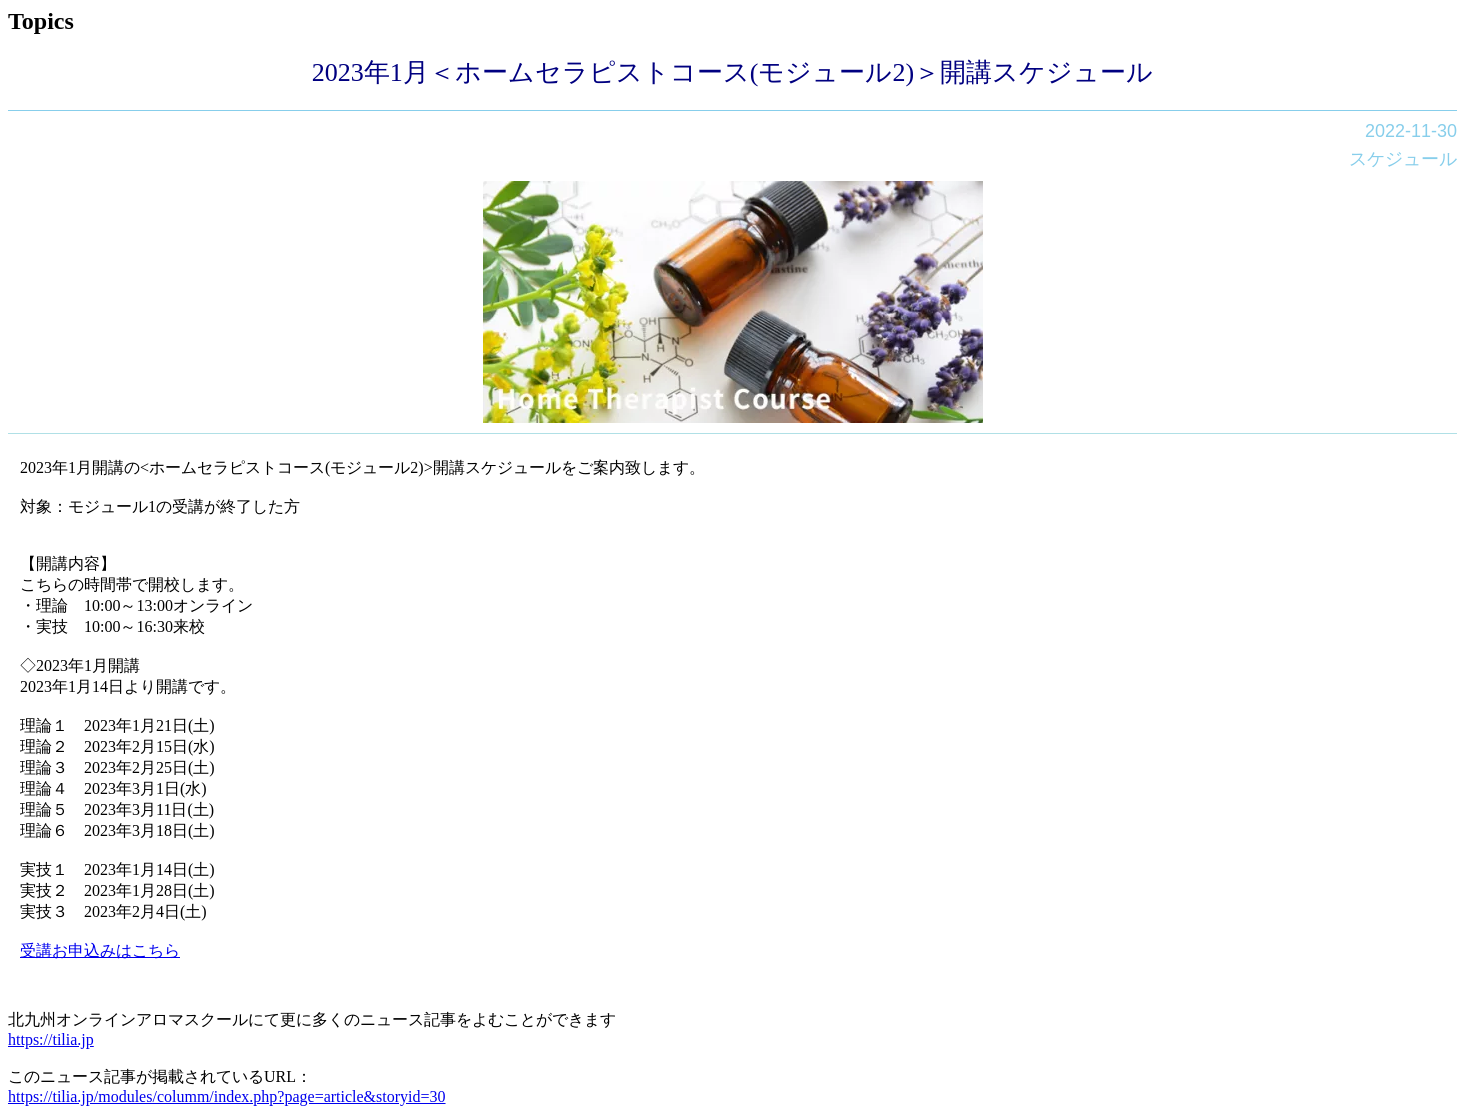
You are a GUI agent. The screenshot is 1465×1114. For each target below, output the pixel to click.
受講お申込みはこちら (100, 950)
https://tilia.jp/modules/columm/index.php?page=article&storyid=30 (227, 1096)
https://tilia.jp (51, 1039)
